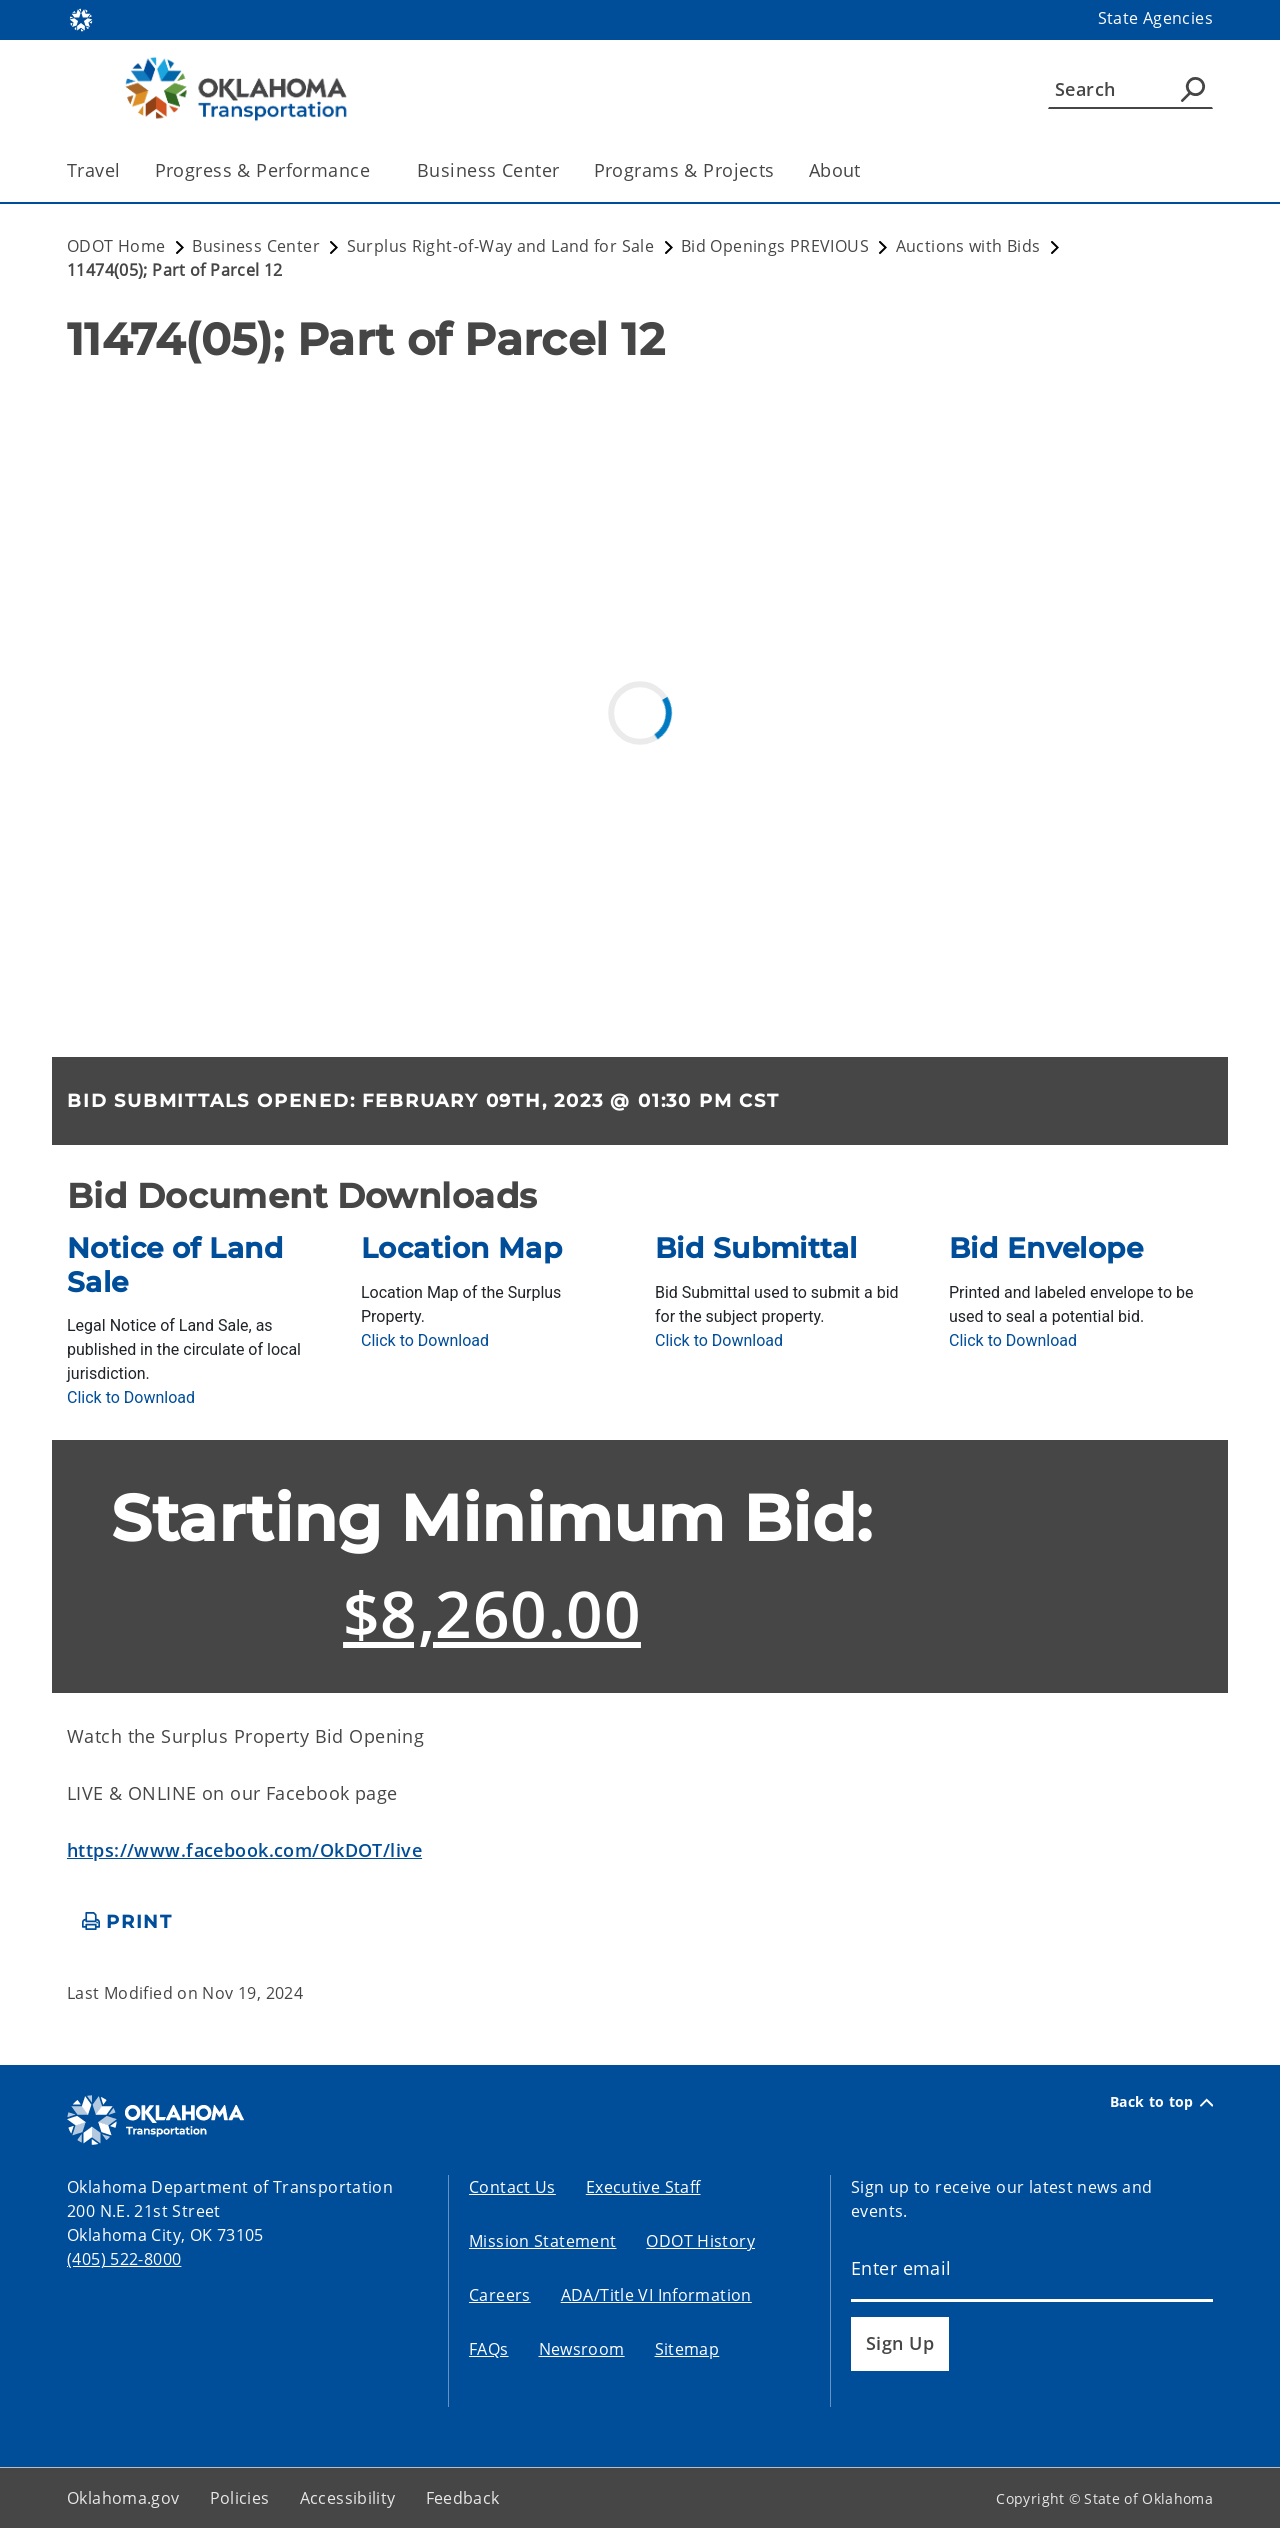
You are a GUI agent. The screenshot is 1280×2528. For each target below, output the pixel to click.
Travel (94, 170)
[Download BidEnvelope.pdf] (1013, 1340)
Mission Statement (542, 2241)
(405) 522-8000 (124, 2259)
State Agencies (1155, 18)
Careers (500, 2295)
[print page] (127, 1922)
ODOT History (700, 2241)
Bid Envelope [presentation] (1046, 1248)
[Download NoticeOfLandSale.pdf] (131, 1397)
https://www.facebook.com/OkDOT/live (244, 1850)
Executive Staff (643, 2187)
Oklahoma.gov (123, 2498)
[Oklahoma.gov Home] (81, 18)
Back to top (1161, 2102)
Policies (240, 2498)
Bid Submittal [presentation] (756, 1248)
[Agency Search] (1193, 89)
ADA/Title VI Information (656, 2295)
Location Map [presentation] (461, 1248)
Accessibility (348, 2498)
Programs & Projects (684, 170)
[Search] (1130, 89)
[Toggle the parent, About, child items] (867, 170)
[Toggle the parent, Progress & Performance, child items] (376, 170)
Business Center (488, 170)
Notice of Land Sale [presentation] (175, 1265)
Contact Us (512, 2187)
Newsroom (582, 2349)
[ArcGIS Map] (640, 704)
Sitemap (687, 2349)
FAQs (489, 2349)
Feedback (463, 2498)
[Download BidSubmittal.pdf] (719, 1340)
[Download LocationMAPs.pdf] (425, 1340)
